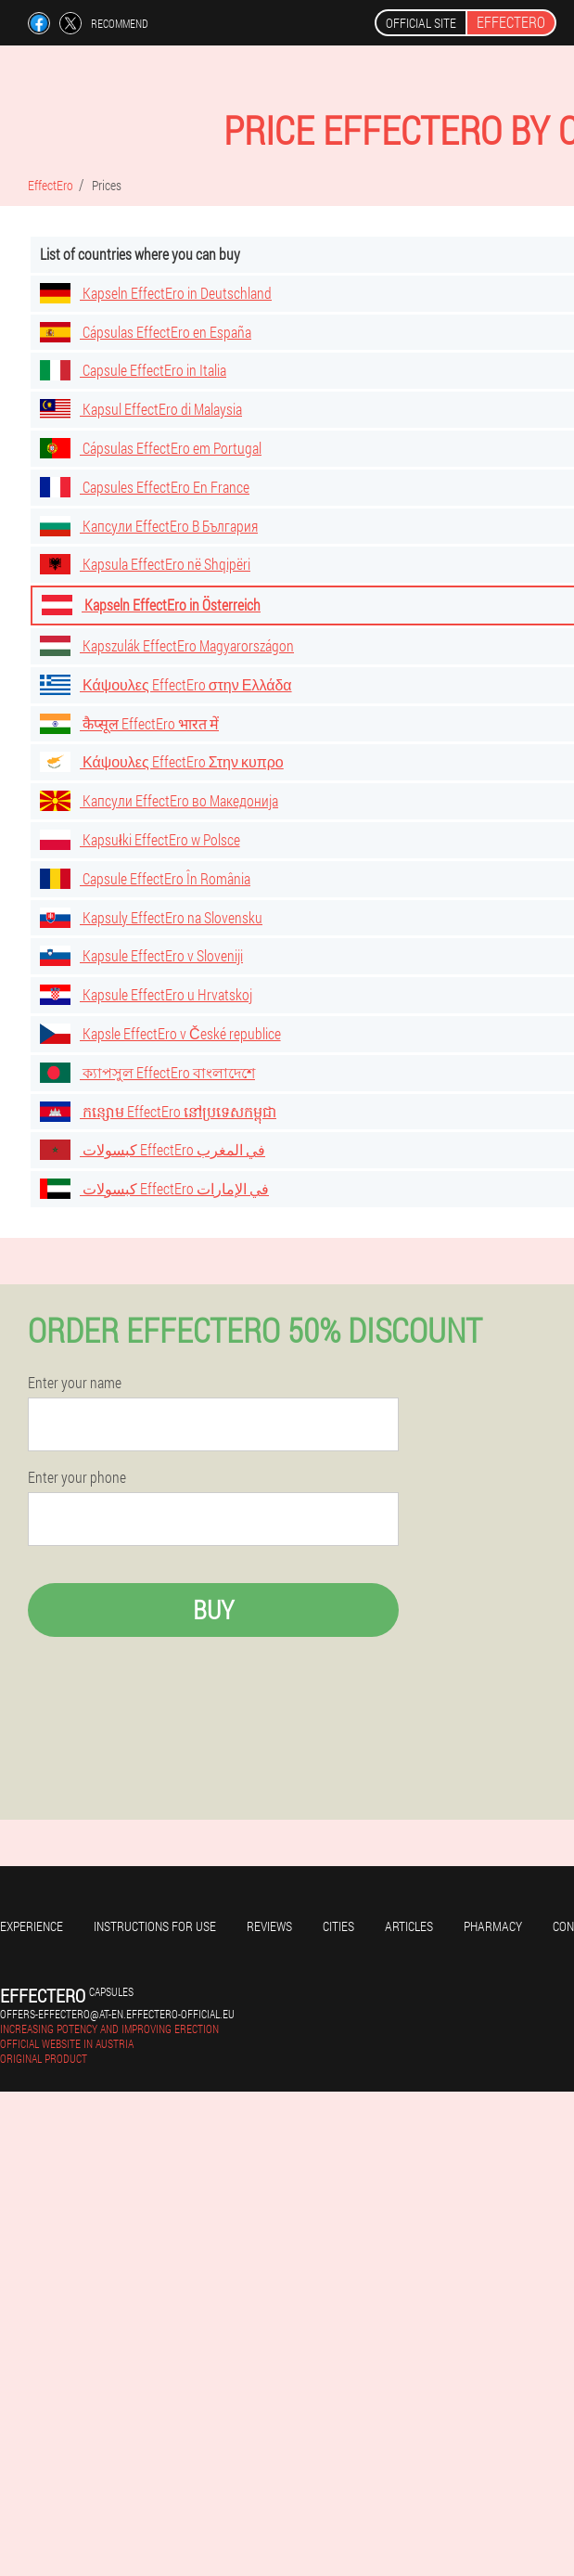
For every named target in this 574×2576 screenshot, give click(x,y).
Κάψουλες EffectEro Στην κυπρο (162, 761)
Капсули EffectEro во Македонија (159, 800)
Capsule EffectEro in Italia (133, 370)
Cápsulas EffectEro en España (145, 331)
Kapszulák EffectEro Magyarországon (167, 645)
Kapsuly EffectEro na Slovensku (151, 917)
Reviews (269, 1926)
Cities (338, 1926)
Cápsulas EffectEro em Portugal (150, 447)
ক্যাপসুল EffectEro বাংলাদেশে (147, 1072)
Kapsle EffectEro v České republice (160, 1033)
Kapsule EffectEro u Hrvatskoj (146, 994)
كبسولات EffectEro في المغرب (152, 1149)
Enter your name (74, 1382)
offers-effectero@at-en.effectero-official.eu (117, 2013)
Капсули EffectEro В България (149, 525)
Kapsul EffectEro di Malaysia (141, 409)
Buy (213, 1609)
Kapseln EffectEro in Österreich (151, 604)
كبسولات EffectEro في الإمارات (154, 1188)
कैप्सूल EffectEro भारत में (129, 723)
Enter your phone (77, 1477)
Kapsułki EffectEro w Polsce (140, 839)
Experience (31, 1926)
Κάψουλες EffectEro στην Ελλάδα (166, 684)
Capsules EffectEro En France (144, 486)
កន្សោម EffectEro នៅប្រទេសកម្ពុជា (158, 1111)
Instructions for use (155, 1926)
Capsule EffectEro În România (145, 878)
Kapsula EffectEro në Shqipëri (145, 563)
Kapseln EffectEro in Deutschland (156, 293)
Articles (409, 1926)
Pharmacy (493, 1926)
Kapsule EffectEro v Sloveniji (141, 955)
